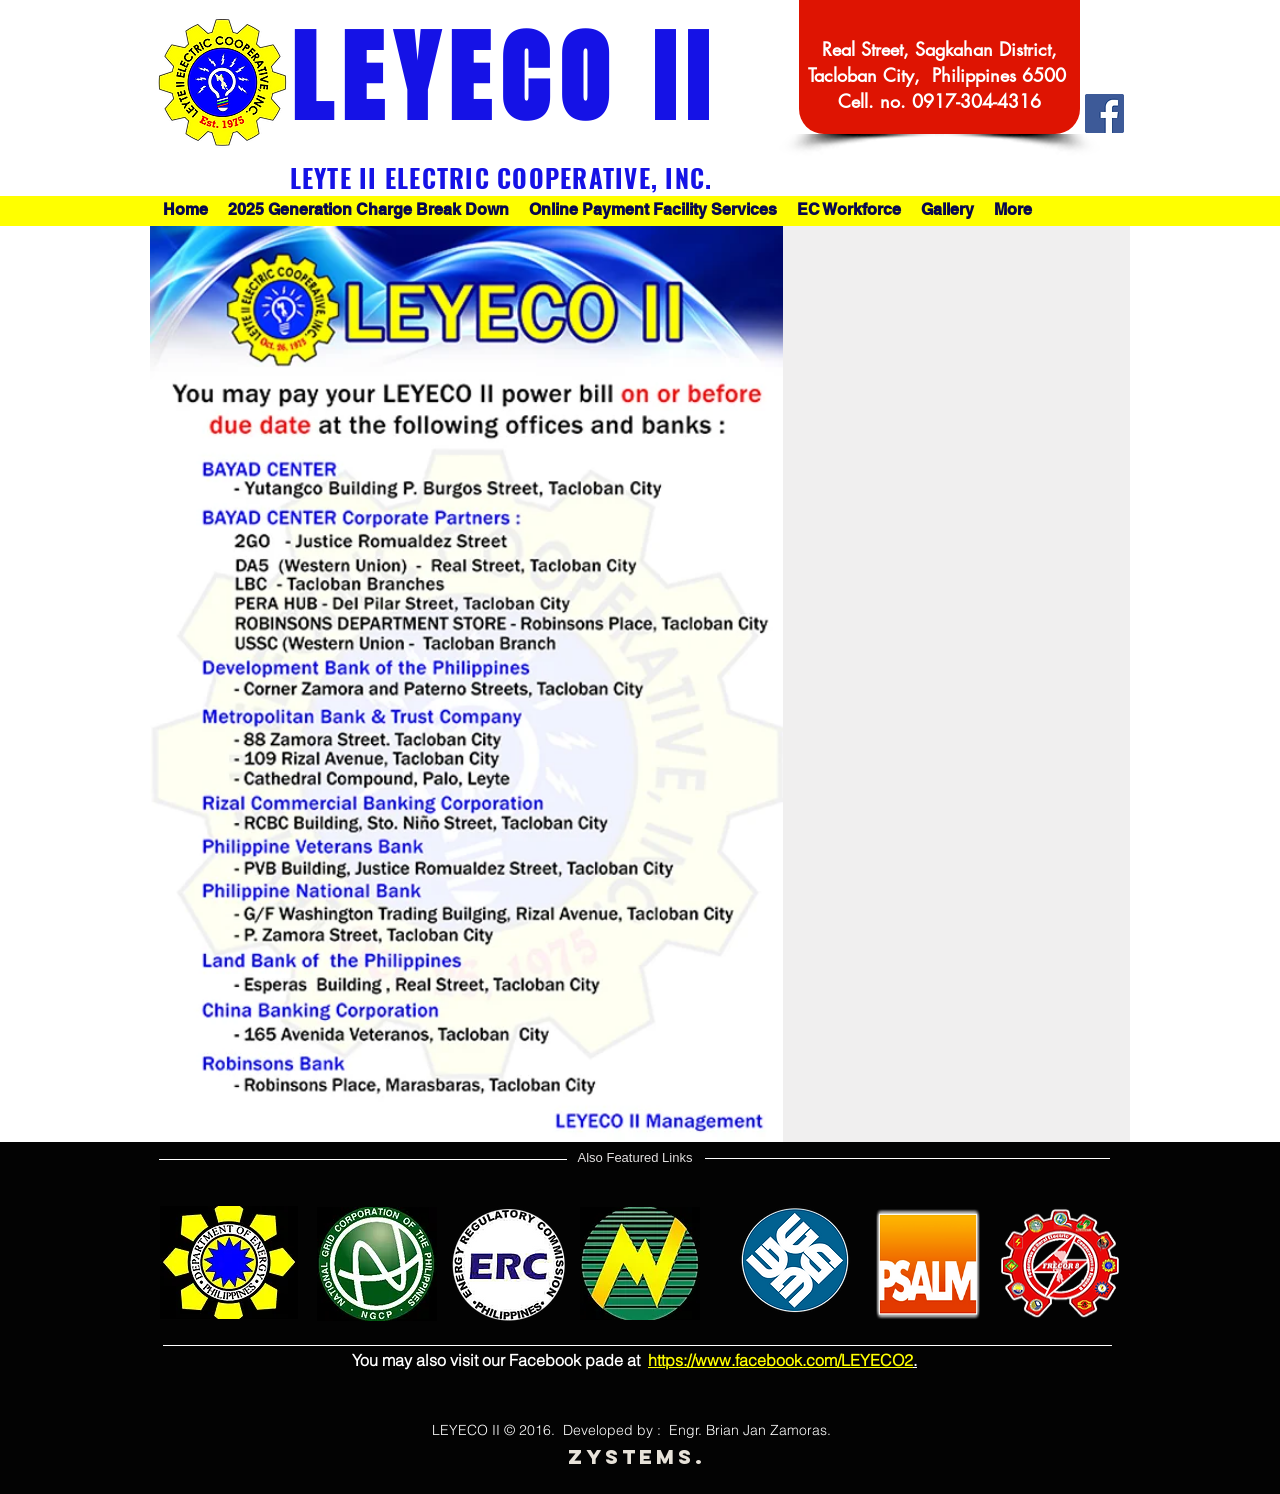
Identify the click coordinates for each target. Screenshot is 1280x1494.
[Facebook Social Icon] (1104, 113)
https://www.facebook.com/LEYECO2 (780, 1360)
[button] (653, 210)
